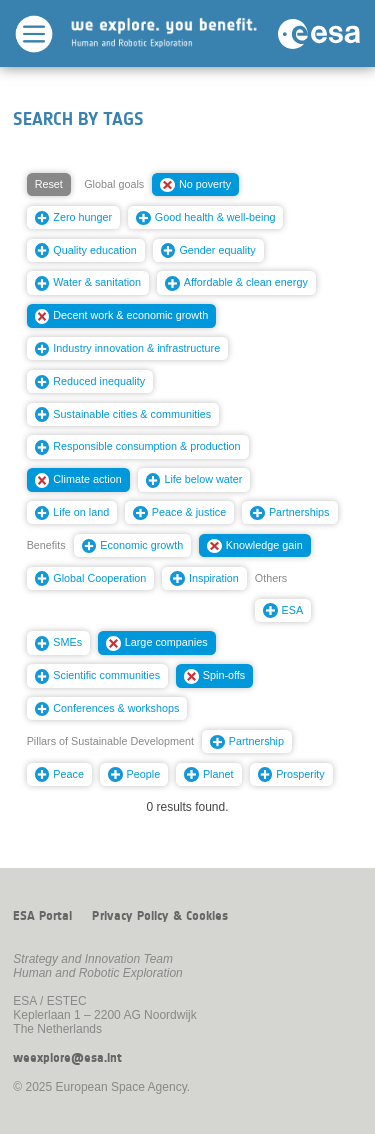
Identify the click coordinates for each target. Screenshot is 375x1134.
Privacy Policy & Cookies (160, 916)
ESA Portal (42, 916)
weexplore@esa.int (67, 1058)
